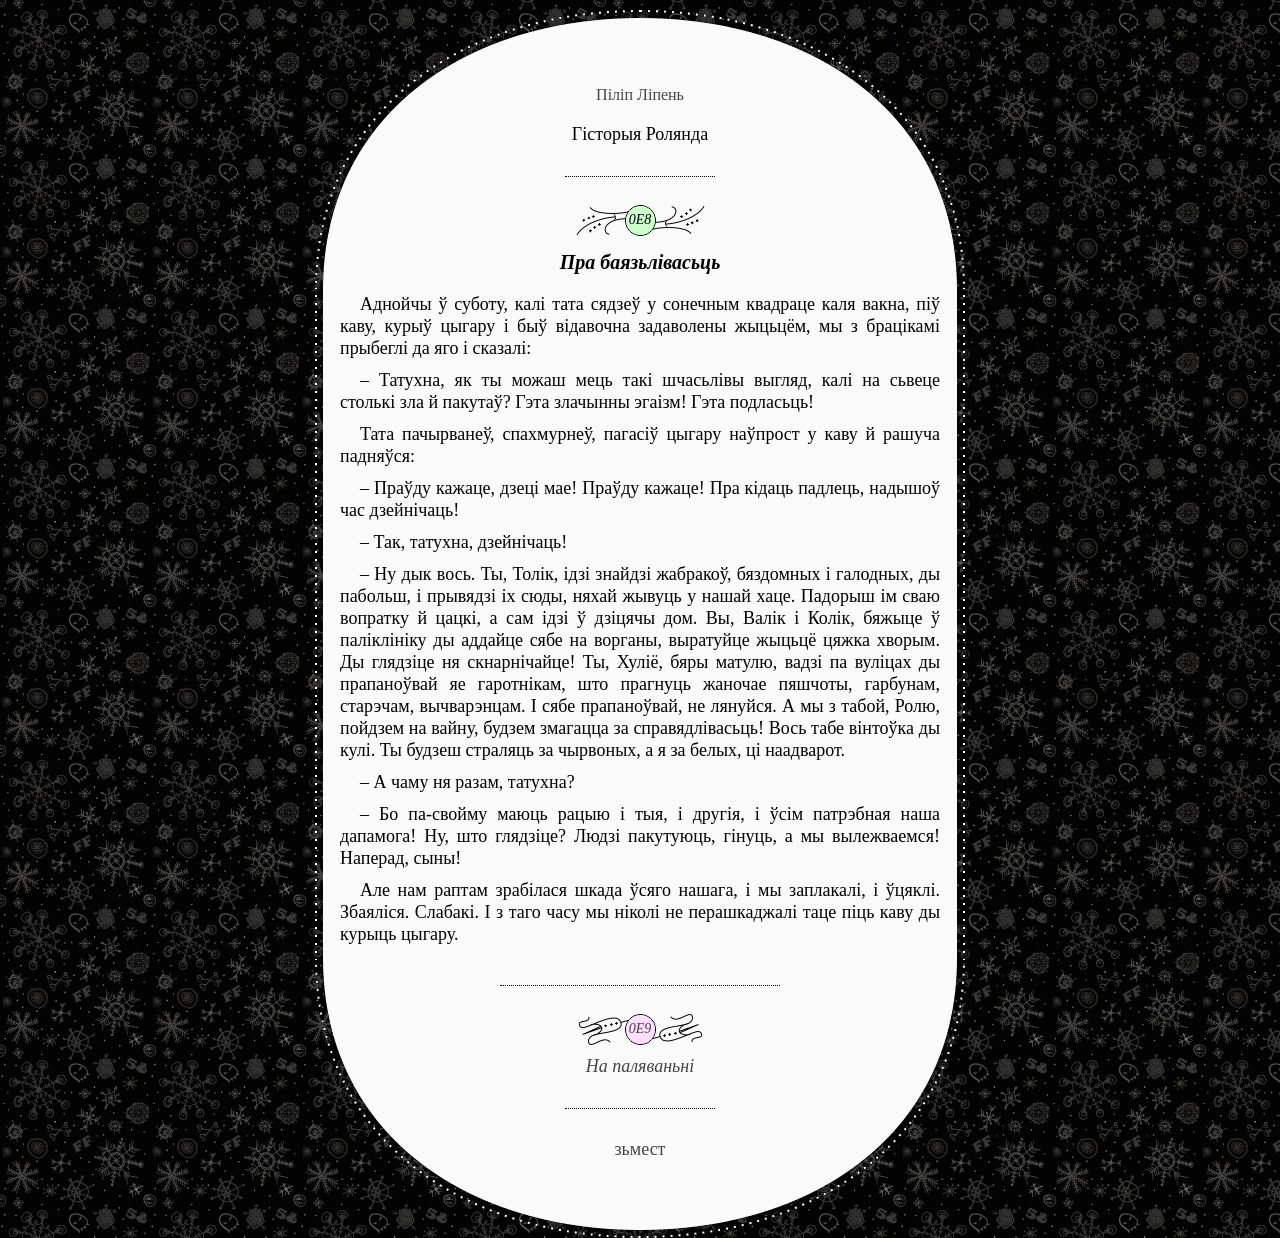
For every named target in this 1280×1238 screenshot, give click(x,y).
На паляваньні (640, 1030)
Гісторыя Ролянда (640, 134)
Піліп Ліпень (640, 94)
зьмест (639, 1149)
